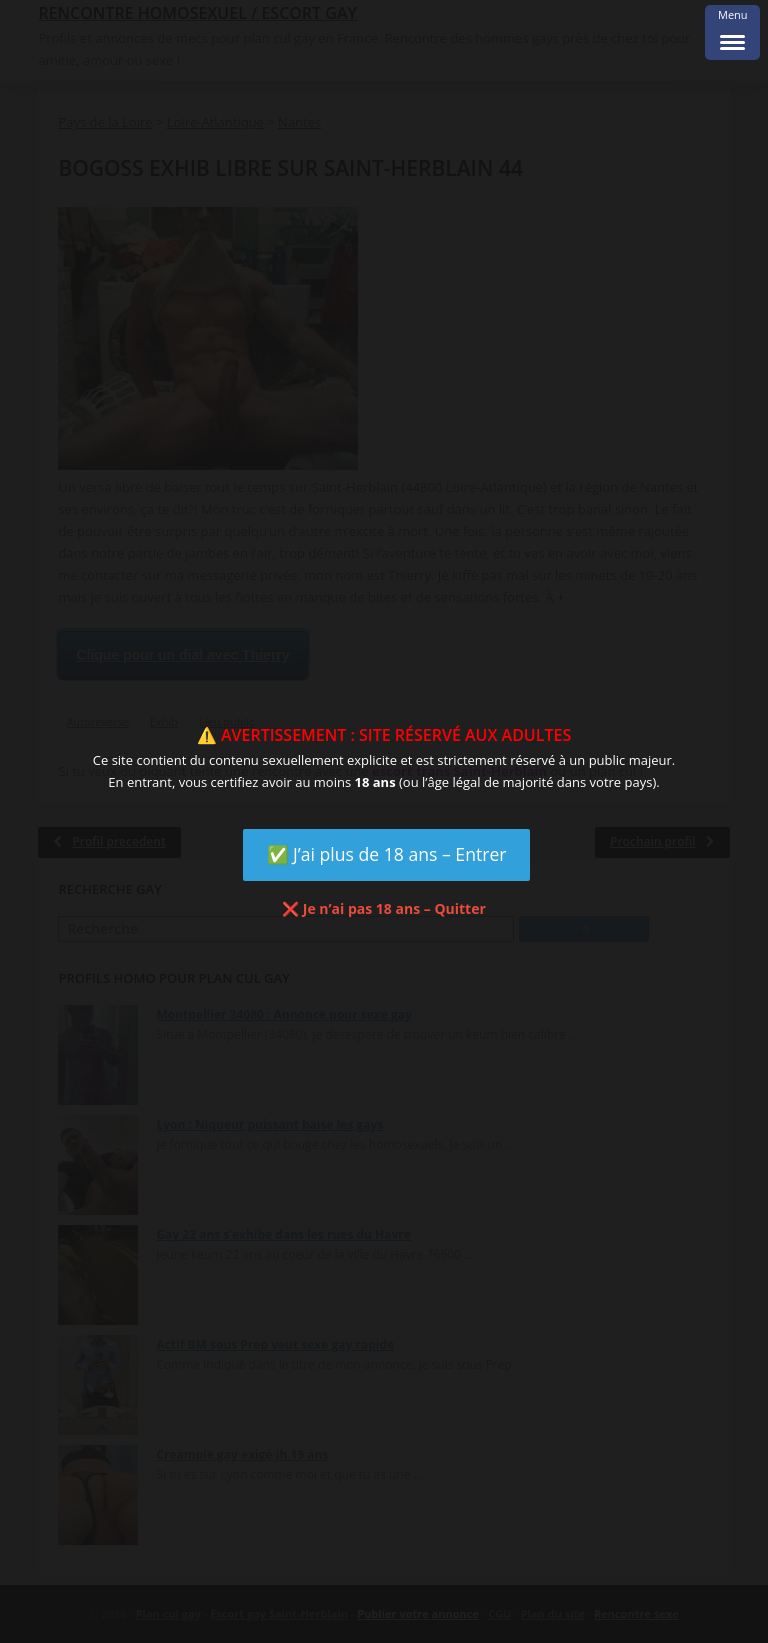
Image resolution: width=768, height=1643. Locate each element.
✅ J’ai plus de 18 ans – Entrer (387, 854)
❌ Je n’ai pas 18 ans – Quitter (384, 908)
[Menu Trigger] (732, 32)
